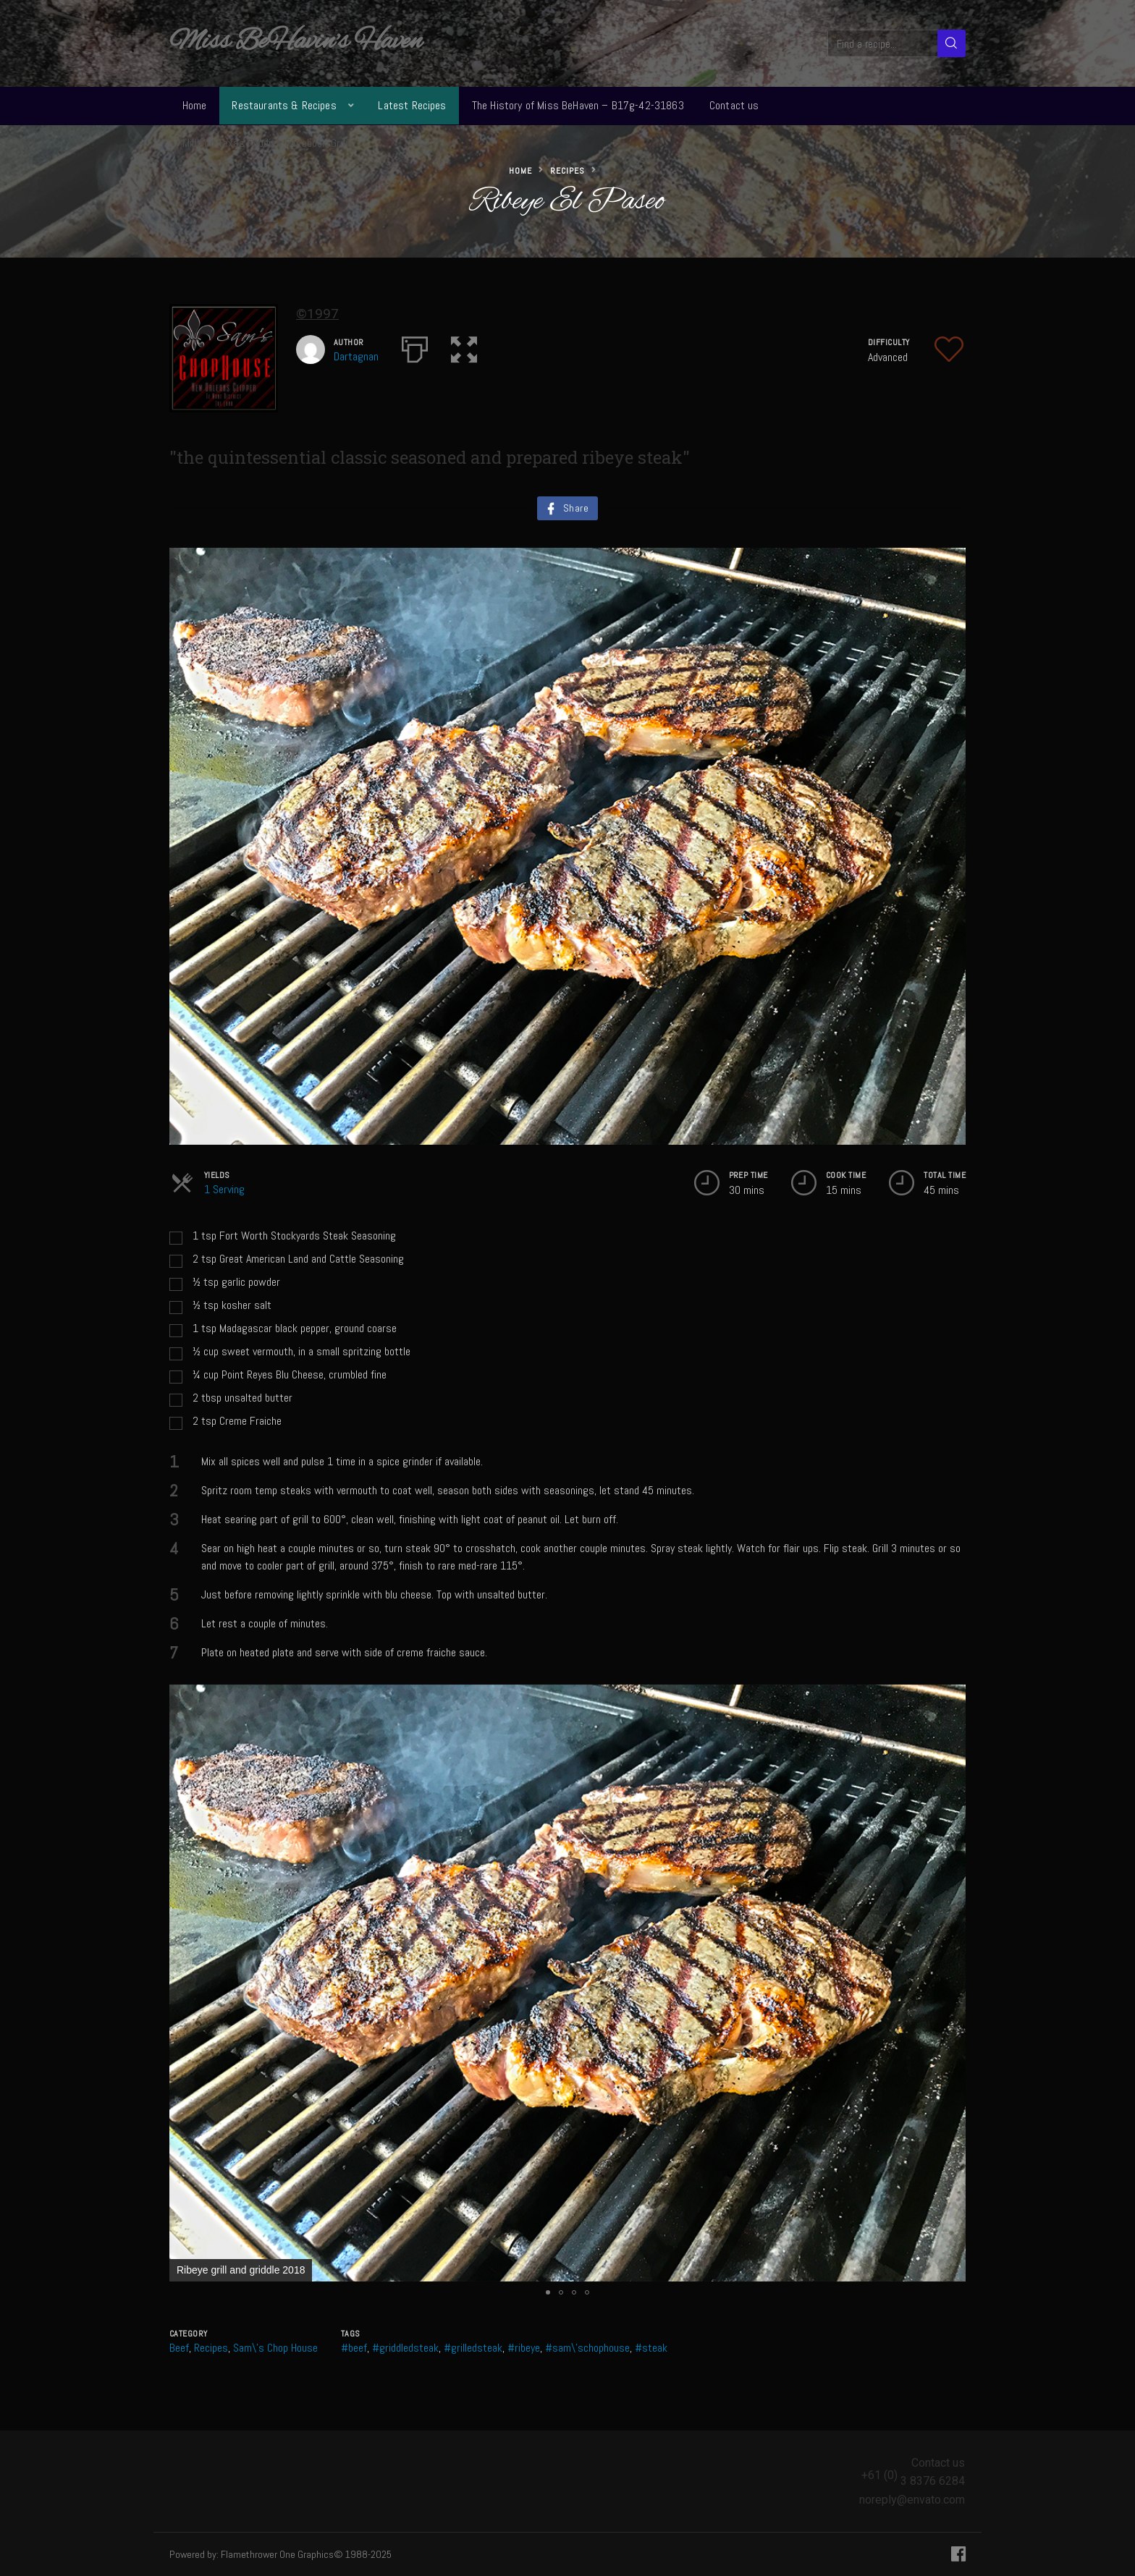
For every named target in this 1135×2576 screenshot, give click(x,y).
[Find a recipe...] (883, 43)
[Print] (415, 346)
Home (194, 105)
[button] (464, 346)
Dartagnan (356, 356)
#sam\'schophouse (587, 2347)
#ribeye (523, 2347)
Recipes (567, 171)
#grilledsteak (473, 2347)
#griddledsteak (405, 2347)
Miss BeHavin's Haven (295, 42)
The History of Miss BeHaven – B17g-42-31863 (578, 105)
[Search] (951, 43)
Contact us (734, 105)
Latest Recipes (412, 105)
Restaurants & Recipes (284, 105)
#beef (354, 2347)
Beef (179, 2347)
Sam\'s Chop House (275, 2347)
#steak (651, 2347)
